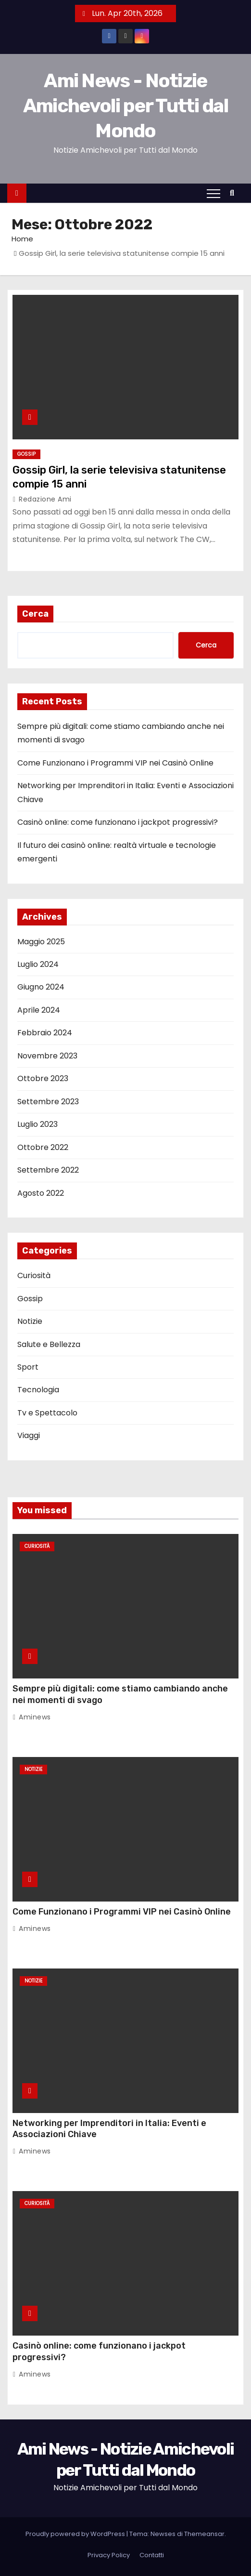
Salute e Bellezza (48, 1344)
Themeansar (204, 2533)
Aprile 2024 (38, 1010)
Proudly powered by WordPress (75, 2533)
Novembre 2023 (47, 1055)
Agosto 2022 (40, 1193)
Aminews (32, 1717)
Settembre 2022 (48, 1170)
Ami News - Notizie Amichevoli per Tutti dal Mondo (125, 105)
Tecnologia (38, 1389)
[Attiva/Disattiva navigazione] (213, 193)
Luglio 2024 (38, 964)
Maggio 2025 (41, 941)
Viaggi (28, 1435)
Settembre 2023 (48, 1101)
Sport (27, 1367)
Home (22, 239)
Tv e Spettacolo (47, 1412)
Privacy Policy (109, 2555)
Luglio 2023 (37, 1124)
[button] (234, 193)
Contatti (151, 2555)
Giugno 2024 (40, 986)
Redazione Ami (42, 499)
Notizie (29, 1321)
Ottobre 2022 (42, 1147)
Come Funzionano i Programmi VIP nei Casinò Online (115, 762)
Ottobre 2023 (42, 1078)
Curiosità (33, 1275)
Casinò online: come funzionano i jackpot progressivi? (117, 822)
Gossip (26, 454)
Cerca (35, 613)
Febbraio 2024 (44, 1032)
